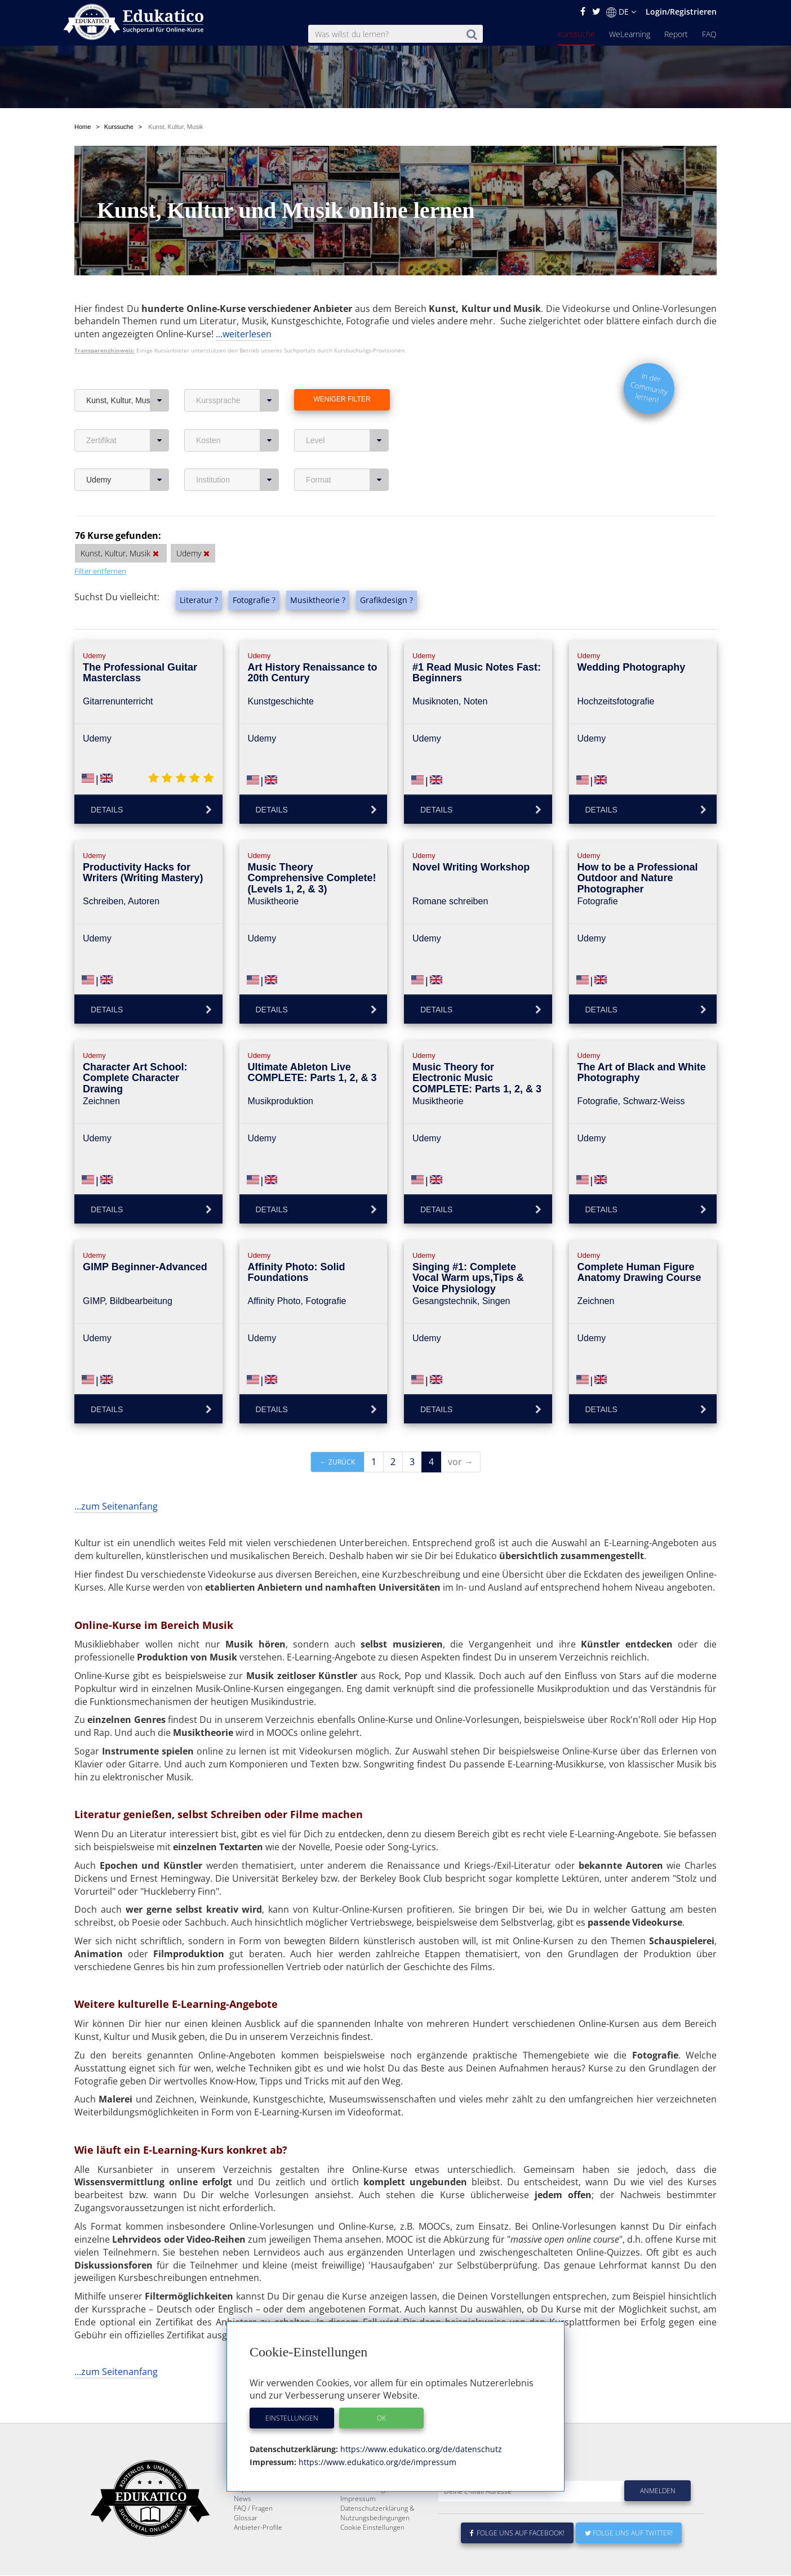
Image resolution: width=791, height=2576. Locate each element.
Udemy (127, 453)
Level (347, 414)
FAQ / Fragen (253, 2509)
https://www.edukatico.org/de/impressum (376, 2462)
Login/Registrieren (681, 11)
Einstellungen (291, 2418)
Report (676, 34)
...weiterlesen (244, 307)
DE (621, 11)
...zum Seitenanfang (116, 1480)
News (242, 2499)
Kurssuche (576, 34)
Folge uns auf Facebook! (517, 2533)
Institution (237, 453)
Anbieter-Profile (258, 2528)
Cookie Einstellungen (372, 2528)
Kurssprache (237, 374)
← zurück (337, 1435)
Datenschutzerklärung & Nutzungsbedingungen (377, 2513)
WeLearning (629, 34)
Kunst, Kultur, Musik (127, 374)
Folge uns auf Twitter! (629, 2533)
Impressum (358, 2499)
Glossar (245, 2518)
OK (381, 2418)
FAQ (709, 34)
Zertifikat (127, 414)
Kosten (237, 414)
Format (347, 453)
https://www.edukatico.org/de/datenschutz (420, 2449)
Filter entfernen (100, 544)
